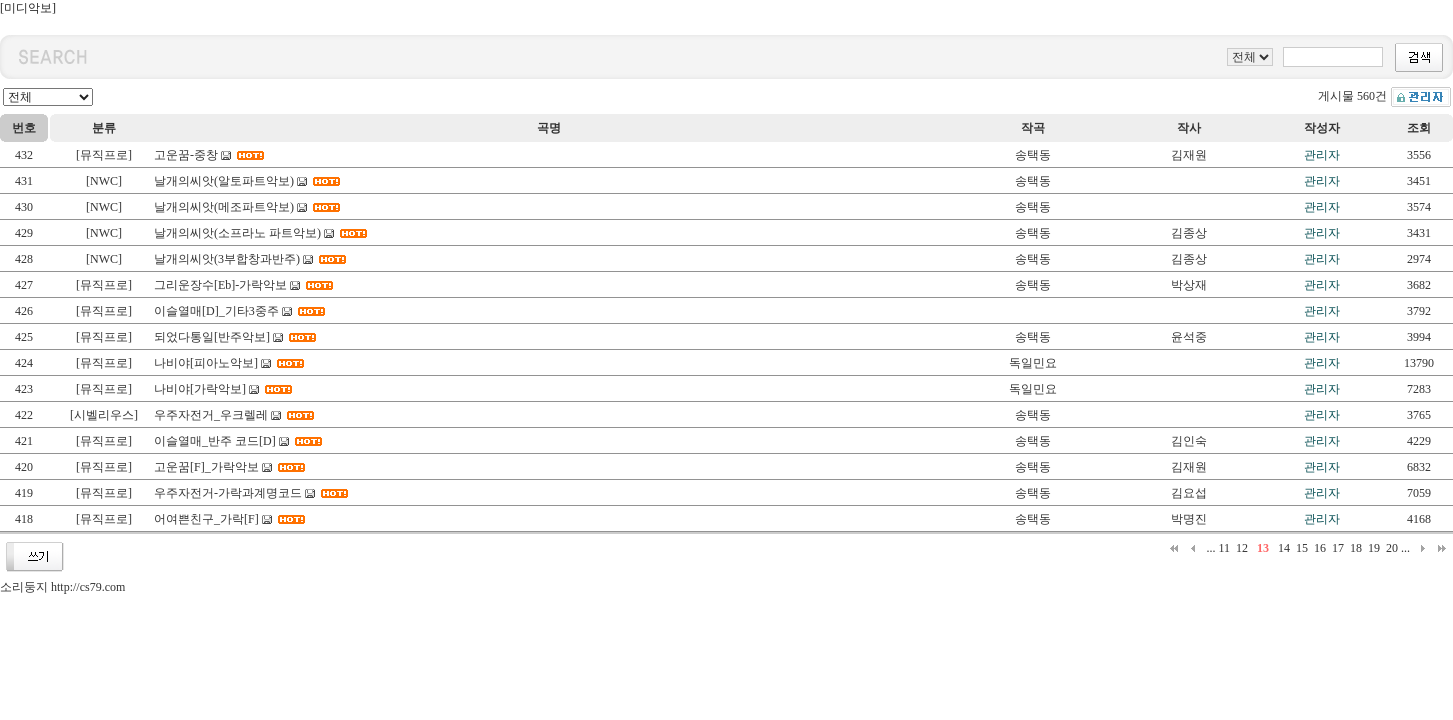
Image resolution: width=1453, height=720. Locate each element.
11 (1224, 548)
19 (1374, 548)
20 (1392, 548)
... (1210, 548)
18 (1356, 548)
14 (1284, 548)
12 (1242, 548)
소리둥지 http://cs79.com (62, 587)
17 (1338, 548)
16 (1320, 548)
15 (1302, 548)
